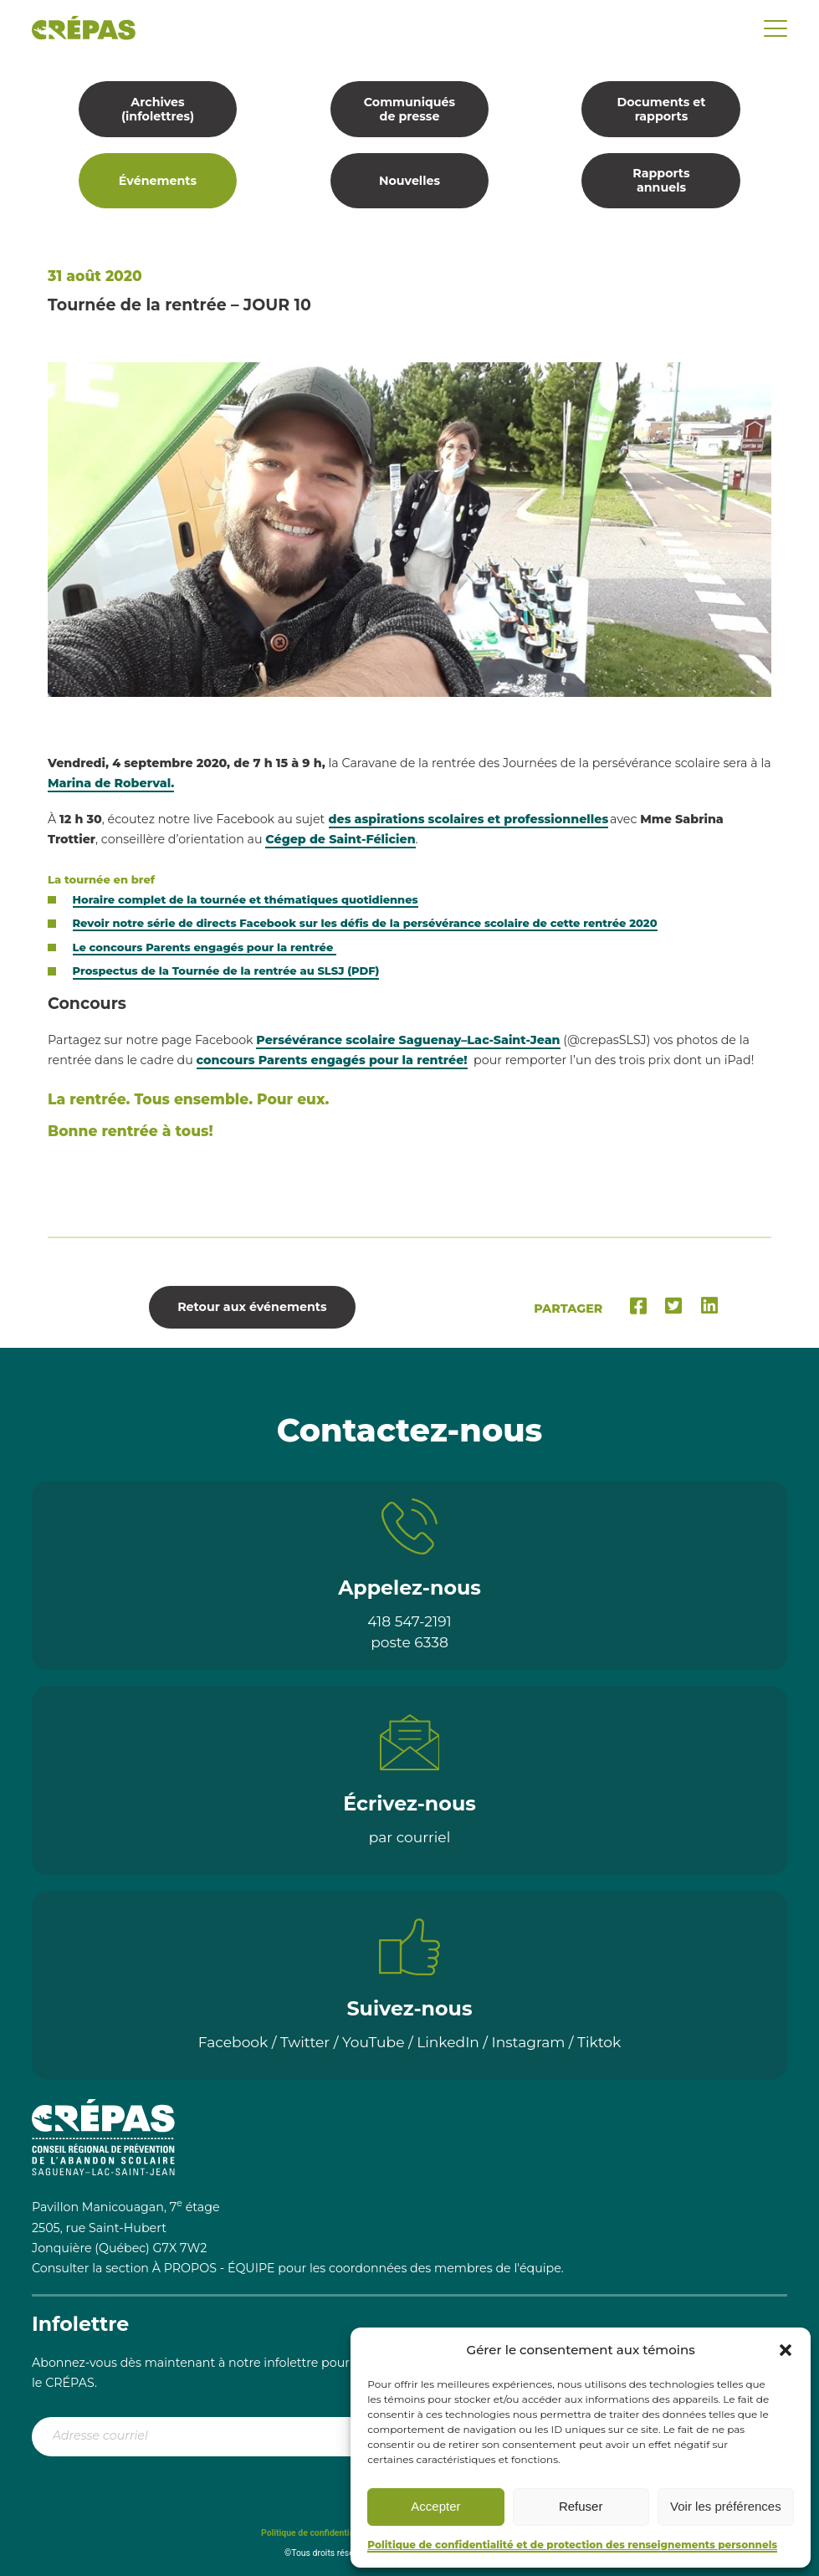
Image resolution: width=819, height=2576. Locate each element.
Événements (158, 180)
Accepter (435, 2506)
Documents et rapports (661, 109)
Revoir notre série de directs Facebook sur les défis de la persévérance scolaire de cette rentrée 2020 (365, 923)
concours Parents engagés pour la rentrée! (332, 1060)
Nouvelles (409, 180)
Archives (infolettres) (157, 109)
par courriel (410, 1837)
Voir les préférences (725, 2506)
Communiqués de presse (409, 109)
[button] (785, 2350)
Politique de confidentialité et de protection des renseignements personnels (572, 2544)
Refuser (581, 2506)
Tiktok (599, 2042)
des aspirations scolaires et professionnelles (469, 819)
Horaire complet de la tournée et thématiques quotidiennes (245, 899)
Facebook (233, 2042)
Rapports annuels (660, 180)
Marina (111, 783)
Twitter (305, 2042)
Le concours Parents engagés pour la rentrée (205, 947)
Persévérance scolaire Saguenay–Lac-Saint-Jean (408, 1039)
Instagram (529, 2042)
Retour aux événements (251, 1306)
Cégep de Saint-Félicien (340, 839)
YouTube (373, 2042)
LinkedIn (448, 2042)
